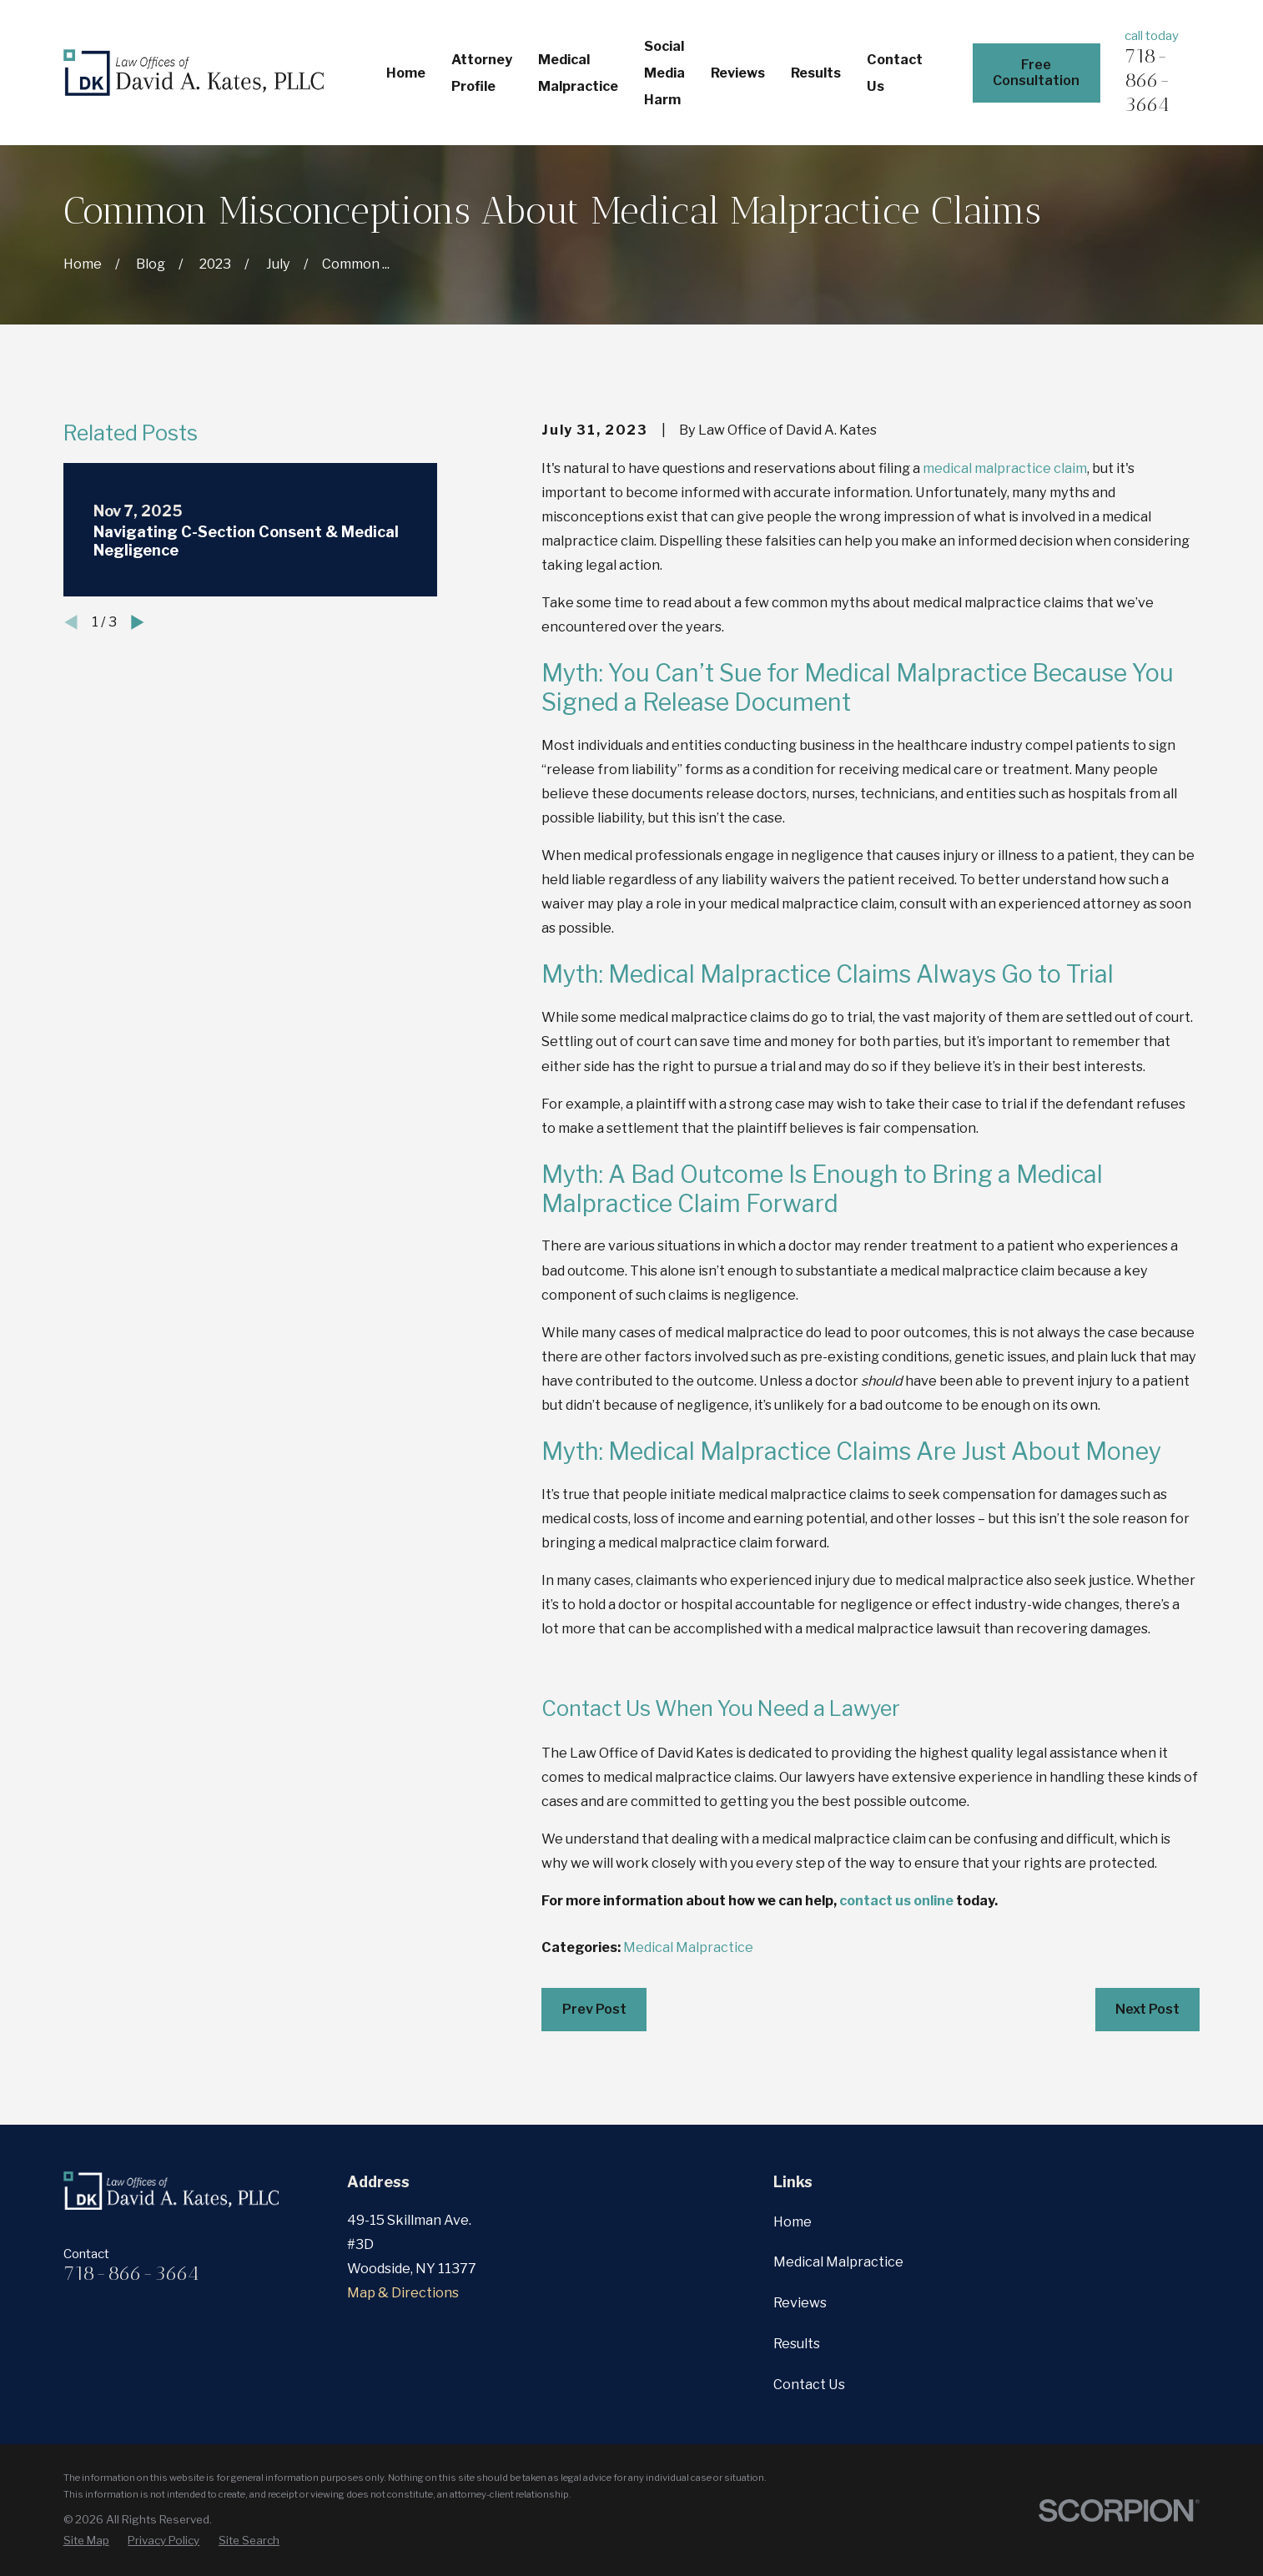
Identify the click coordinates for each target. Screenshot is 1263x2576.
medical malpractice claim (1005, 468)
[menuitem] (86, 2540)
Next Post (1147, 2008)
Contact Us (809, 2384)
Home (792, 2221)
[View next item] (137, 622)
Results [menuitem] (816, 72)
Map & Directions (403, 2292)
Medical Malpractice (688, 1947)
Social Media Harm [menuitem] (664, 73)
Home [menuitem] (405, 72)
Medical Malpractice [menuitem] (578, 72)
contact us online (896, 1900)
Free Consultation (1036, 72)
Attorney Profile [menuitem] (481, 72)
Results (796, 2343)
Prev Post (594, 2008)
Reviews (800, 2302)
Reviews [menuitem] (738, 72)
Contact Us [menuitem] (895, 72)
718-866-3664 (1148, 79)
